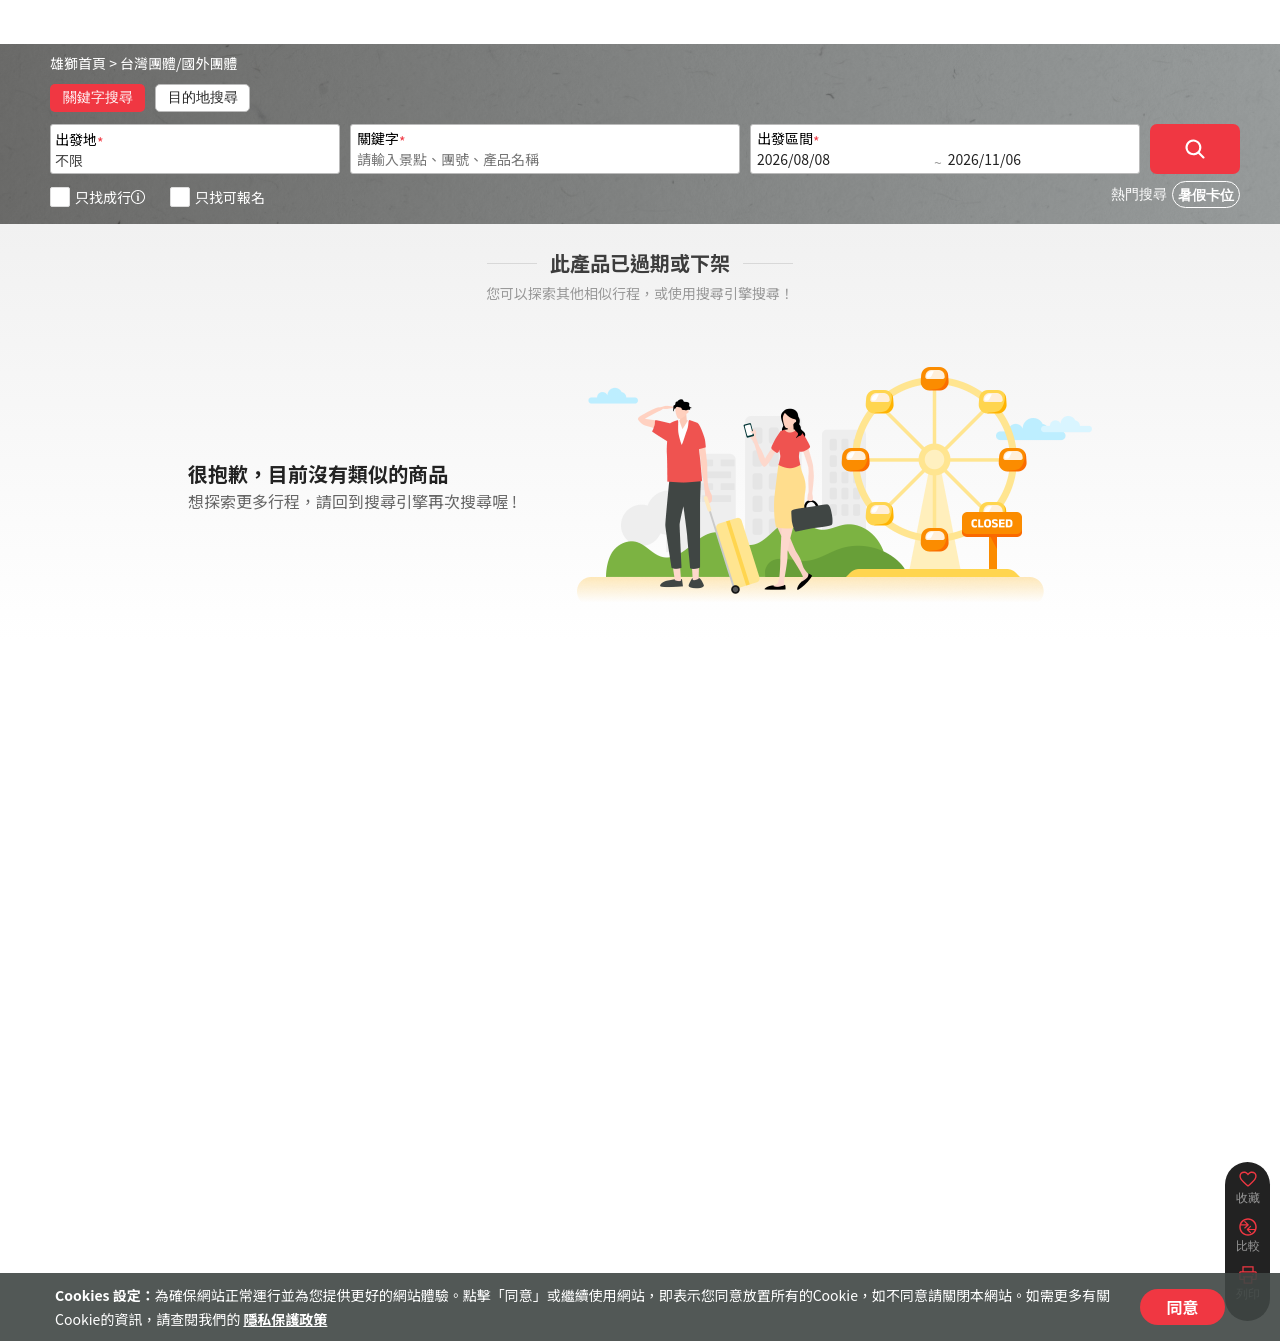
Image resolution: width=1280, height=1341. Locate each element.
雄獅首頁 (78, 63)
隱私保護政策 (285, 1319)
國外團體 (210, 63)
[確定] (1195, 149)
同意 (1182, 1307)
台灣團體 (148, 63)
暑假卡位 (1206, 195)
